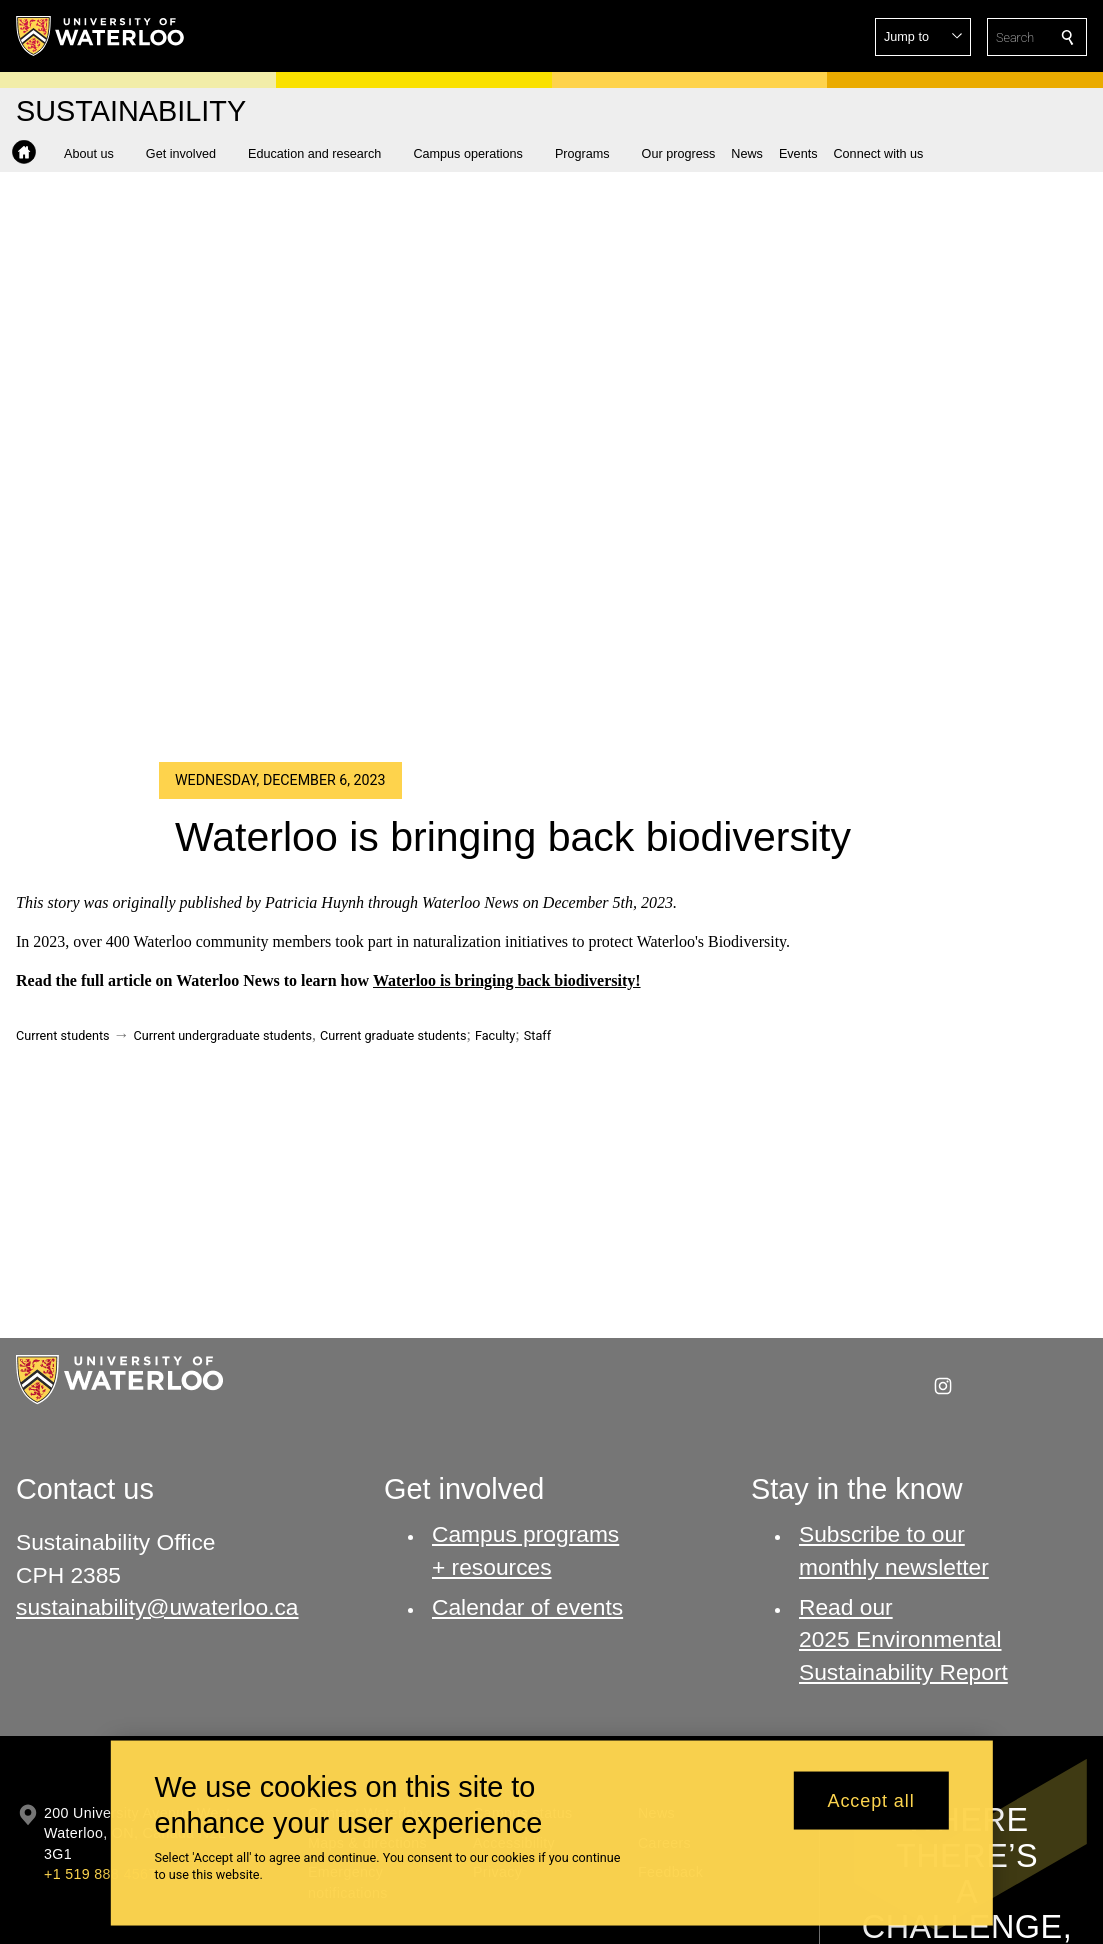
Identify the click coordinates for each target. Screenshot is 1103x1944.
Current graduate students (393, 1035)
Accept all (871, 1800)
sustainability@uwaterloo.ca (157, 1607)
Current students (63, 1035)
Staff (537, 1035)
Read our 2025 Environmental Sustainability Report (903, 1639)
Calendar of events (527, 1607)
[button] (923, 37)
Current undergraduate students (223, 1035)
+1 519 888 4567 (100, 1874)
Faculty (495, 1035)
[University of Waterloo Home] (101, 36)
